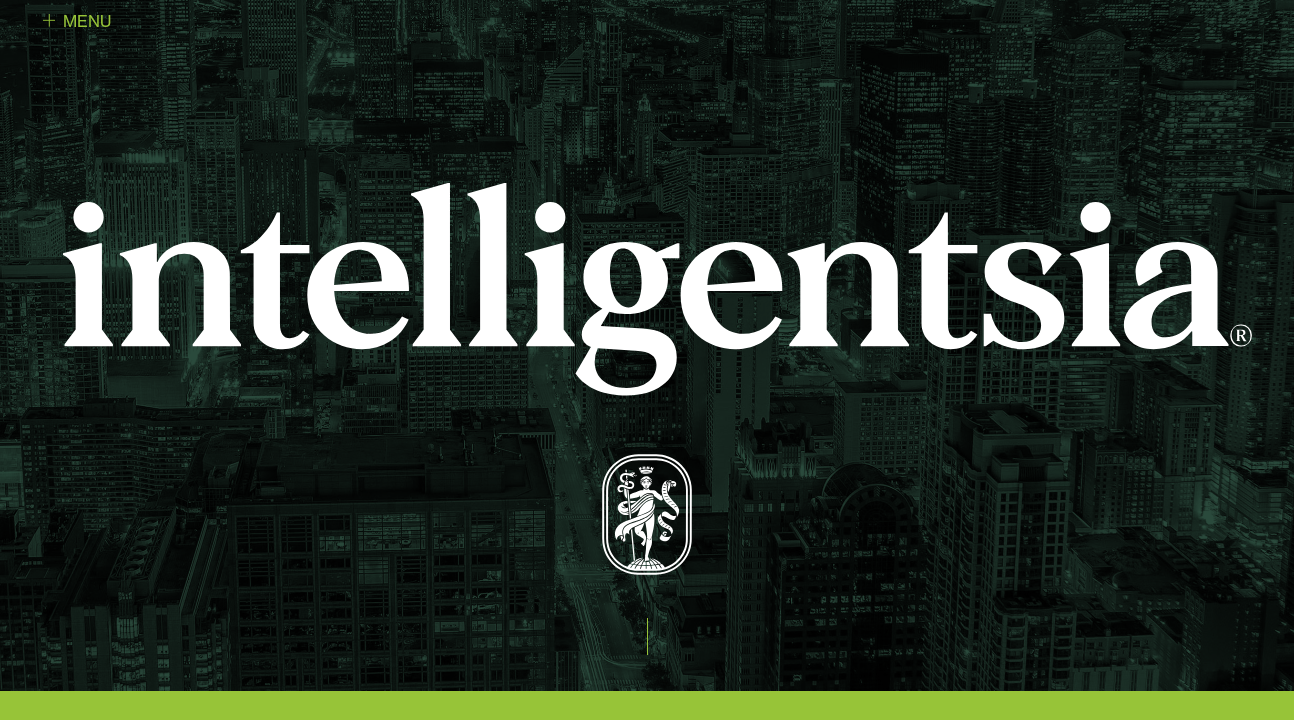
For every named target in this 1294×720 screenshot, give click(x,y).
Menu (87, 21)
